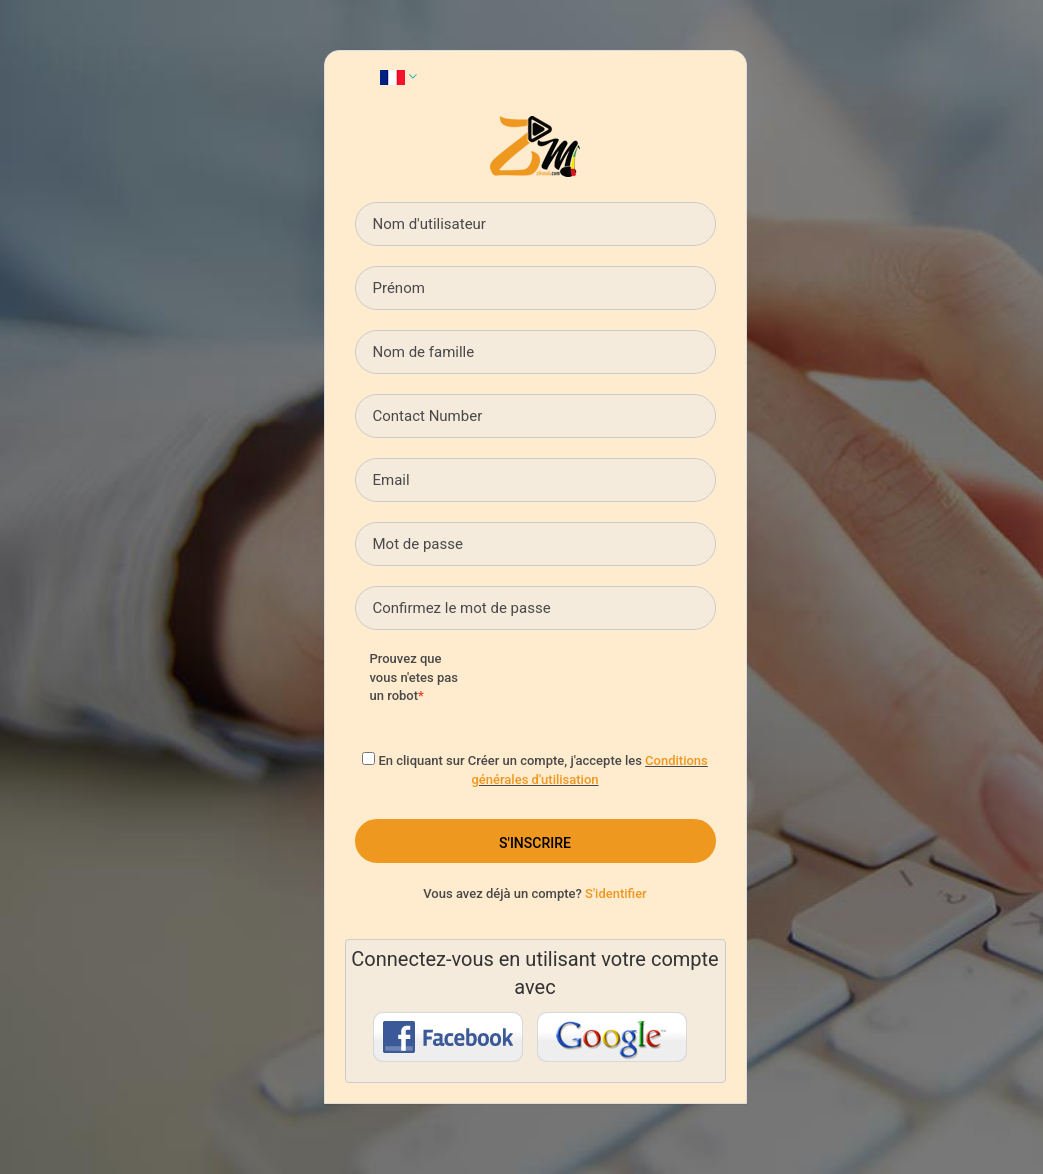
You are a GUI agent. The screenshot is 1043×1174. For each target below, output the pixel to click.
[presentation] (642, 689)
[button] (398, 76)
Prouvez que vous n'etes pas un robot (414, 677)
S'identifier (616, 893)
